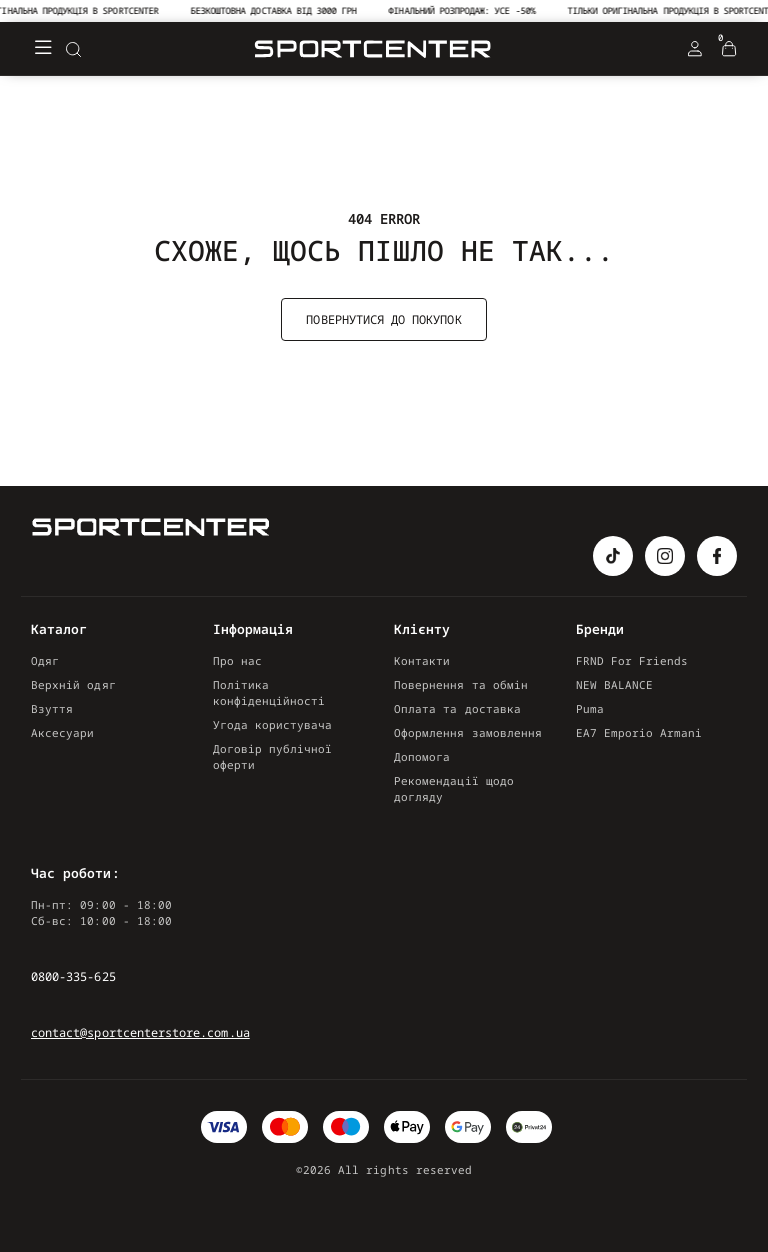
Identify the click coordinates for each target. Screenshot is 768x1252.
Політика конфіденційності (269, 692)
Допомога (422, 756)
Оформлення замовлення (468, 732)
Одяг (45, 660)
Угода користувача (273, 724)
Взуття (52, 708)
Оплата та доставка (457, 708)
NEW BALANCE (615, 684)
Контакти (422, 660)
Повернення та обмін (461, 684)
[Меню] (43, 49)
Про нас (237, 660)
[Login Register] (695, 49)
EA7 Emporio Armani (639, 732)
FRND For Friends (632, 660)
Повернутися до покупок (383, 319)
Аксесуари (63, 732)
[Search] (73, 49)
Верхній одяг (73, 684)
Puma (590, 708)
